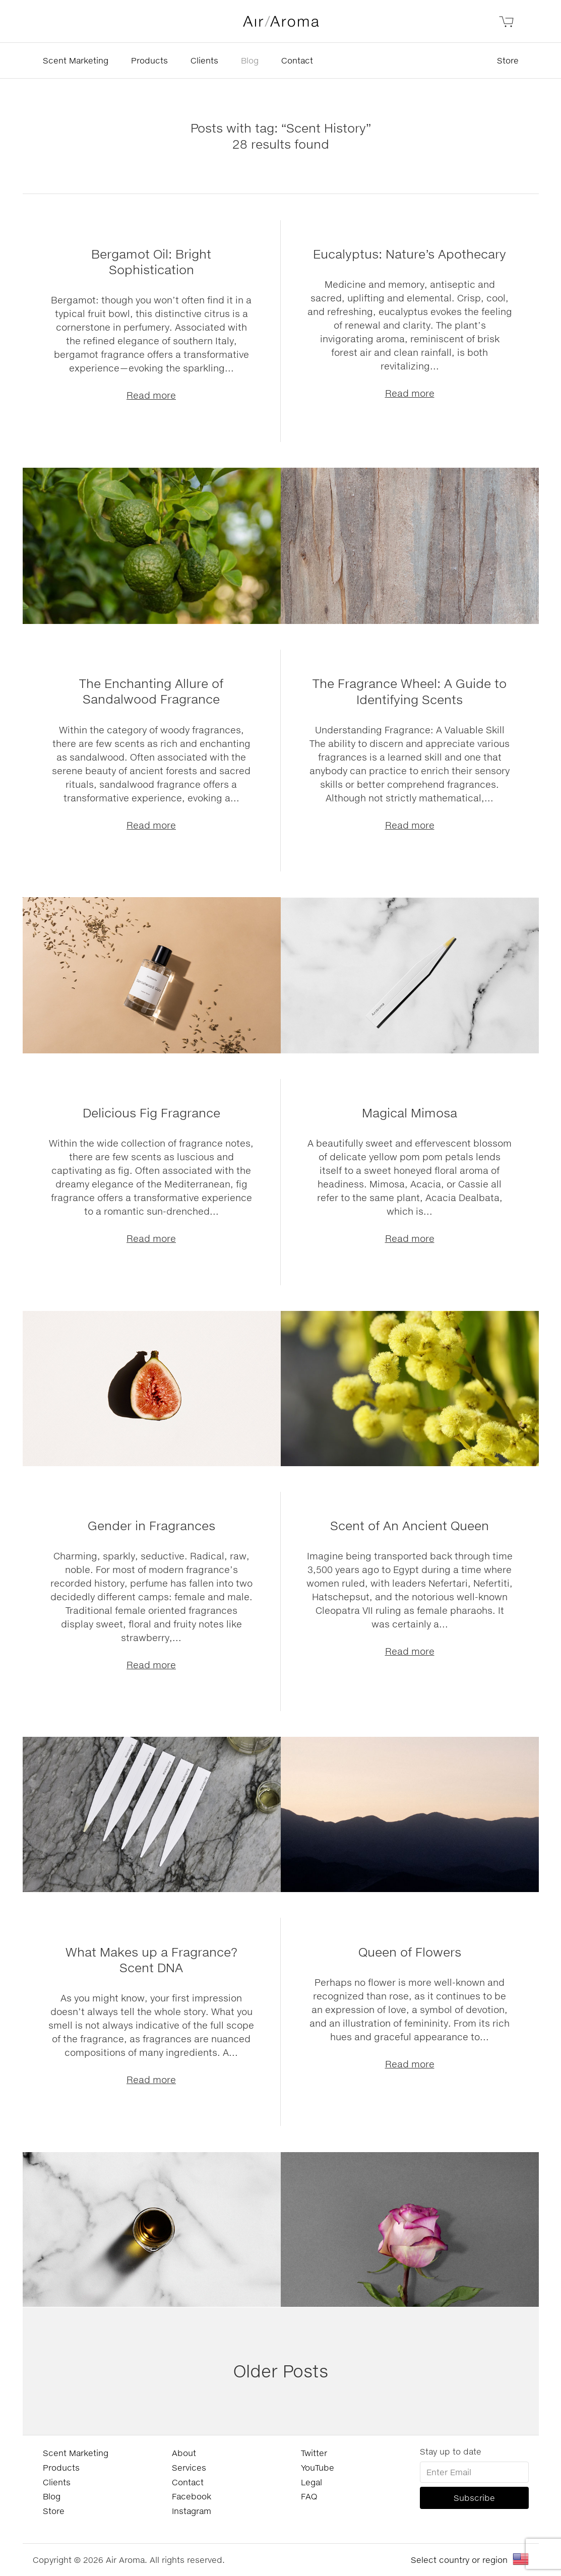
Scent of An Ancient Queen (409, 1525)
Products (149, 60)
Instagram (191, 2511)
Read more (151, 395)
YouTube (317, 2467)
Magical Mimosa (409, 1112)
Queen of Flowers (409, 1951)
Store (508, 60)
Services (189, 2467)
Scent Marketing (75, 60)
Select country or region (459, 2559)
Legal (311, 2482)
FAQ (309, 2496)
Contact (297, 60)
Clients (204, 60)
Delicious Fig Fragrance (151, 1112)
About (184, 2453)
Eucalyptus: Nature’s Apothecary (409, 253)
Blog (250, 60)
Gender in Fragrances (151, 1525)
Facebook (191, 2496)
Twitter (314, 2453)
